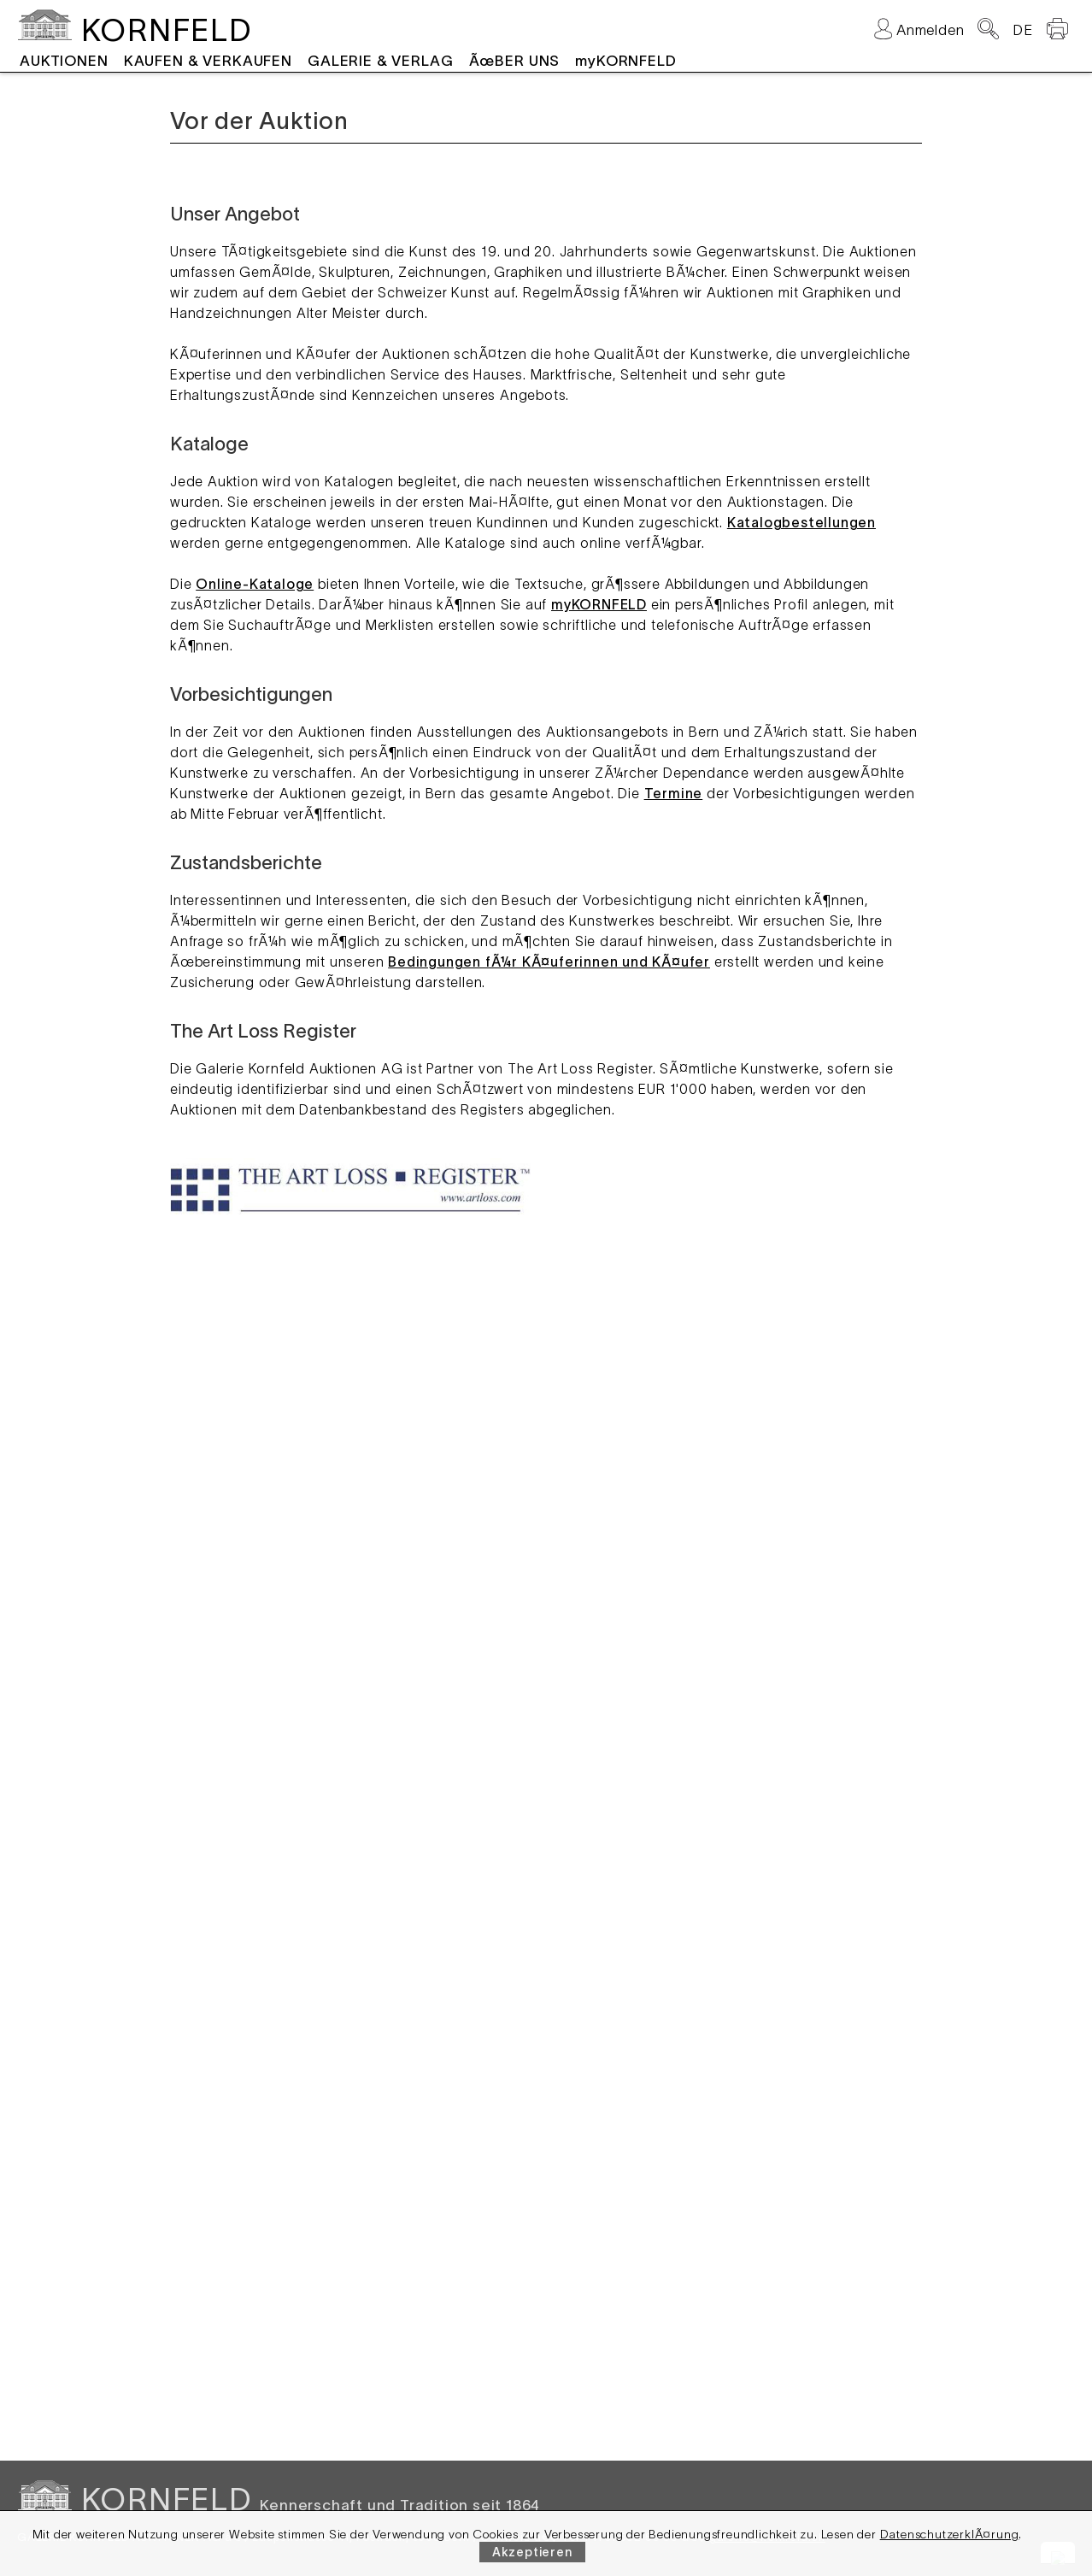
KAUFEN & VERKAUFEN (208, 60)
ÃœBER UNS (515, 60)
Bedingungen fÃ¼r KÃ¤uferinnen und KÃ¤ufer (549, 961)
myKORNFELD (626, 60)
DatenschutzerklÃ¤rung (949, 2534)
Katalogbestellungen (801, 522)
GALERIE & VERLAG (381, 60)
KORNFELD (166, 30)
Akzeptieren (532, 2552)
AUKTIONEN (64, 60)
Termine (673, 793)
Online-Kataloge (255, 583)
